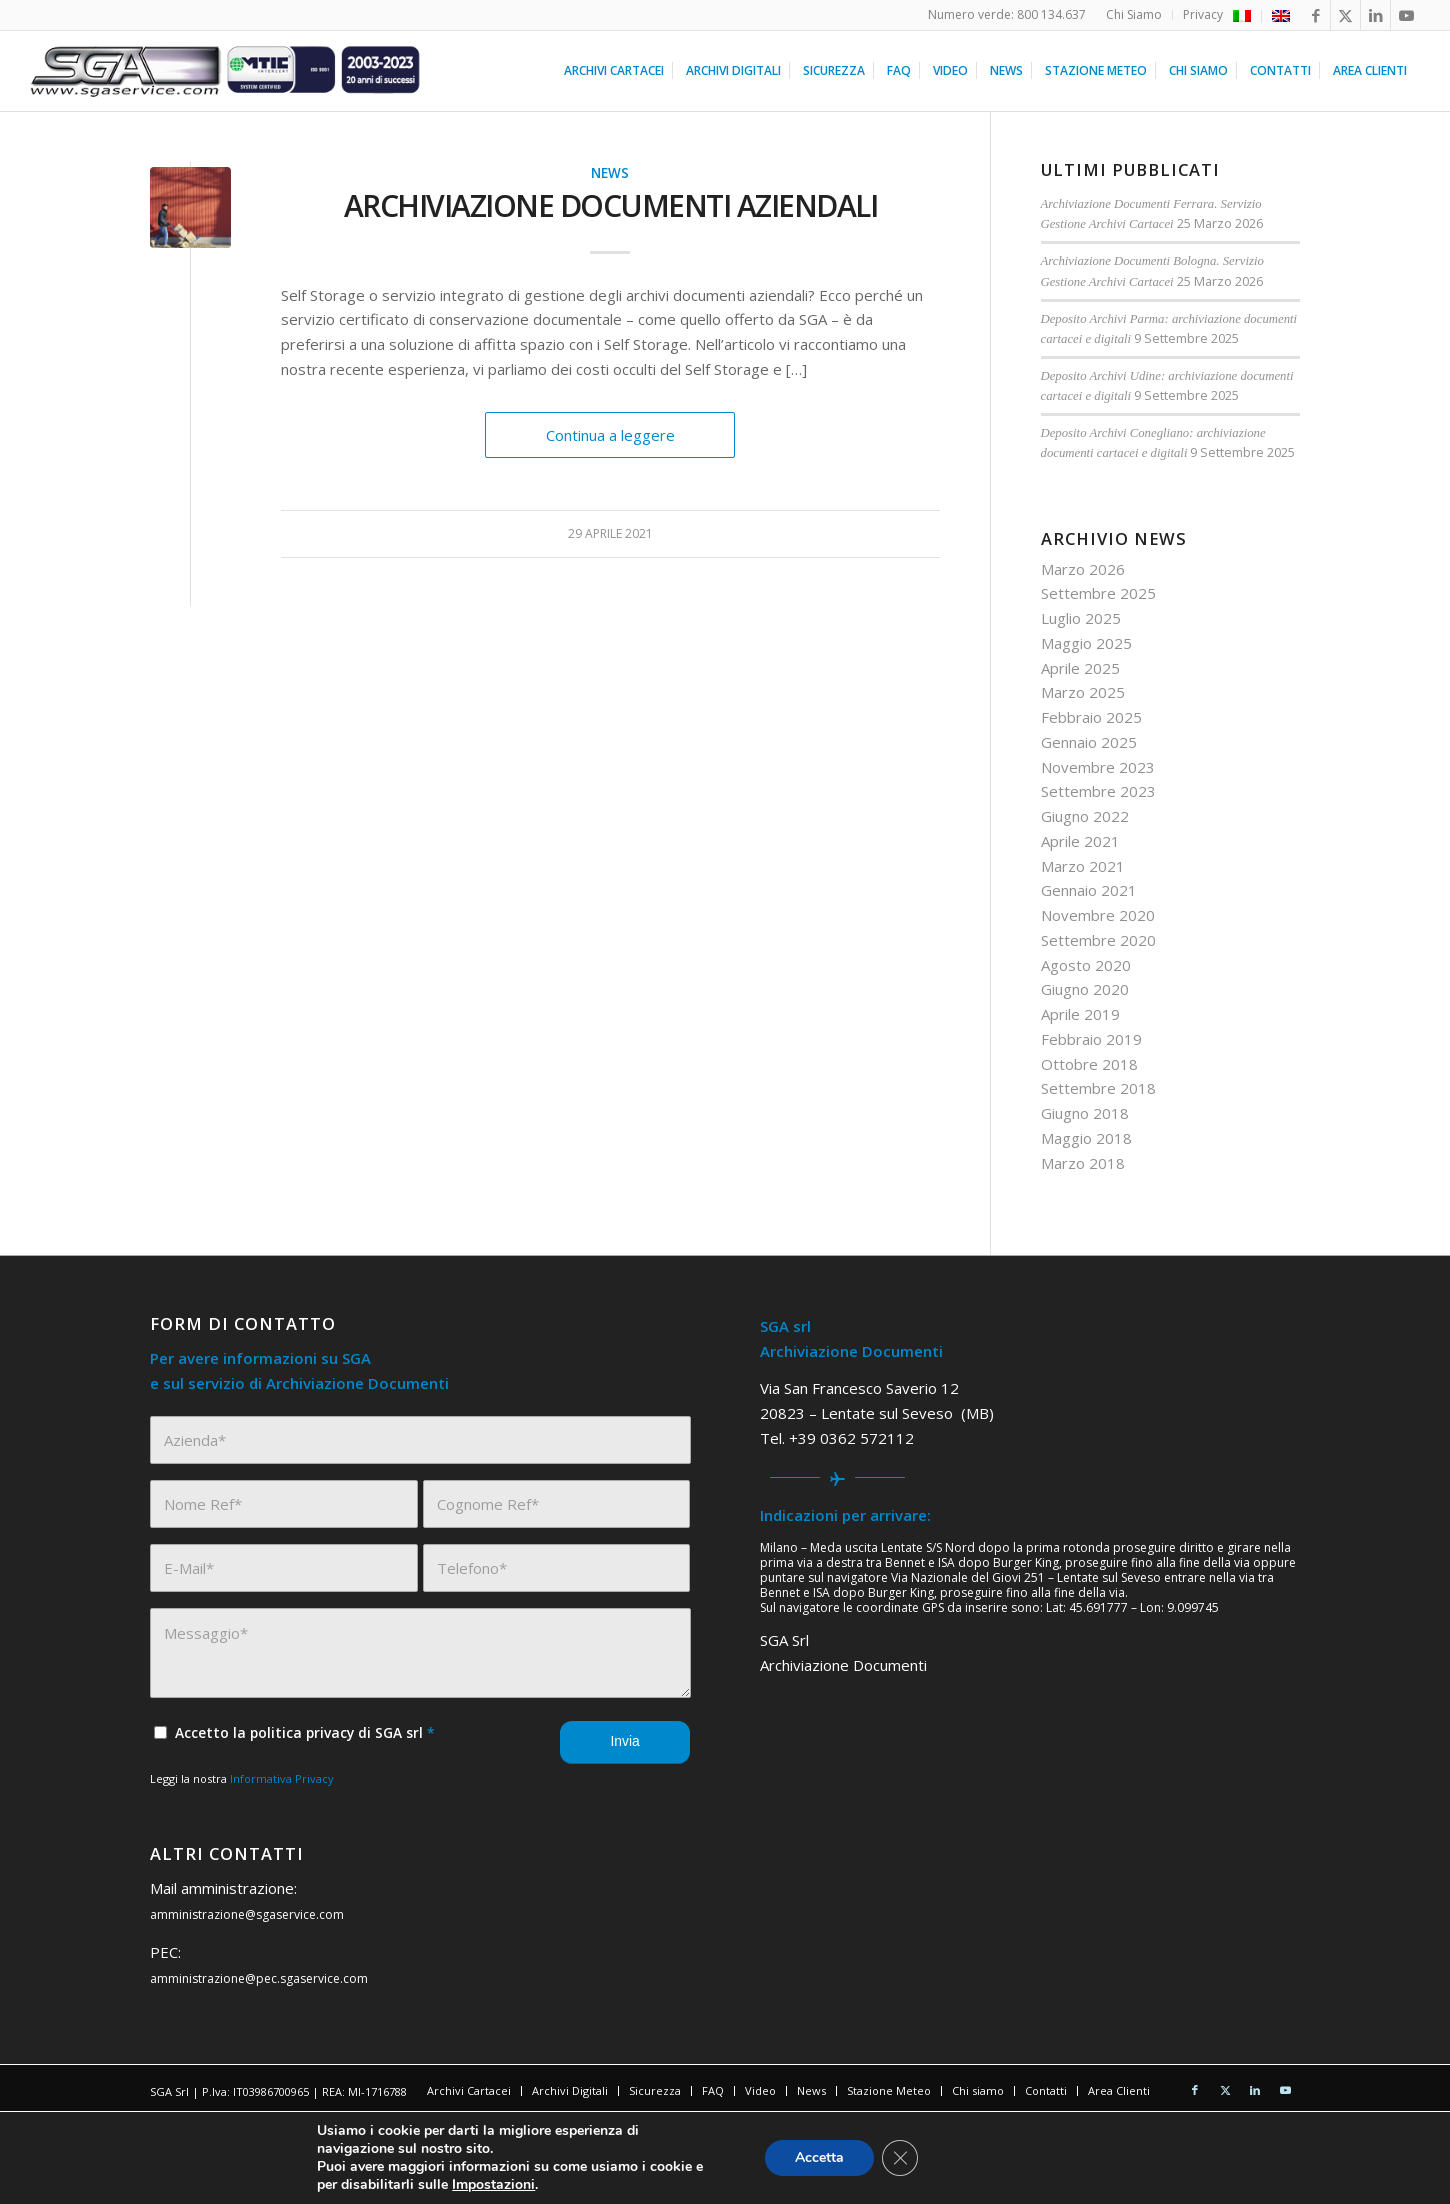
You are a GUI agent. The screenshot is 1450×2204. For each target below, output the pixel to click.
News (610, 173)
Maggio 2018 (1086, 1138)
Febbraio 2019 (1091, 1039)
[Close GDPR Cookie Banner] (900, 2158)
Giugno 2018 (1085, 1113)
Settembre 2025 (1098, 593)
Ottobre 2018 (1089, 1064)
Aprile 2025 (1080, 668)
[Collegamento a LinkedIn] (1375, 15)
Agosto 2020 (1086, 965)
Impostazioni (493, 2185)
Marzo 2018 (1083, 1163)
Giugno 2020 (1085, 989)
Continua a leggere (610, 435)
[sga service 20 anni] (225, 71)
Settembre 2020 (1098, 940)
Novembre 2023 (1098, 767)
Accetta (819, 2157)
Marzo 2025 (1083, 692)
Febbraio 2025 (1091, 717)
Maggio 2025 (1086, 643)
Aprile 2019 (1080, 1014)
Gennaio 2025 (1089, 742)
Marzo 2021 (1083, 866)
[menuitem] (1134, 15)
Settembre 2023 (1098, 791)
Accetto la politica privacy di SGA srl (305, 1732)
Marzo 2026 (1083, 569)
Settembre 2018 (1098, 1088)
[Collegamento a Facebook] (1315, 15)
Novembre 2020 (1098, 915)
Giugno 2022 (1085, 816)
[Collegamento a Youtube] (1406, 15)
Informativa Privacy (282, 1778)
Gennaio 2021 (1089, 890)
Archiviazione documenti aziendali (611, 205)
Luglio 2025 (1081, 618)
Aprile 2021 (1080, 841)
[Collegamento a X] (1345, 15)
